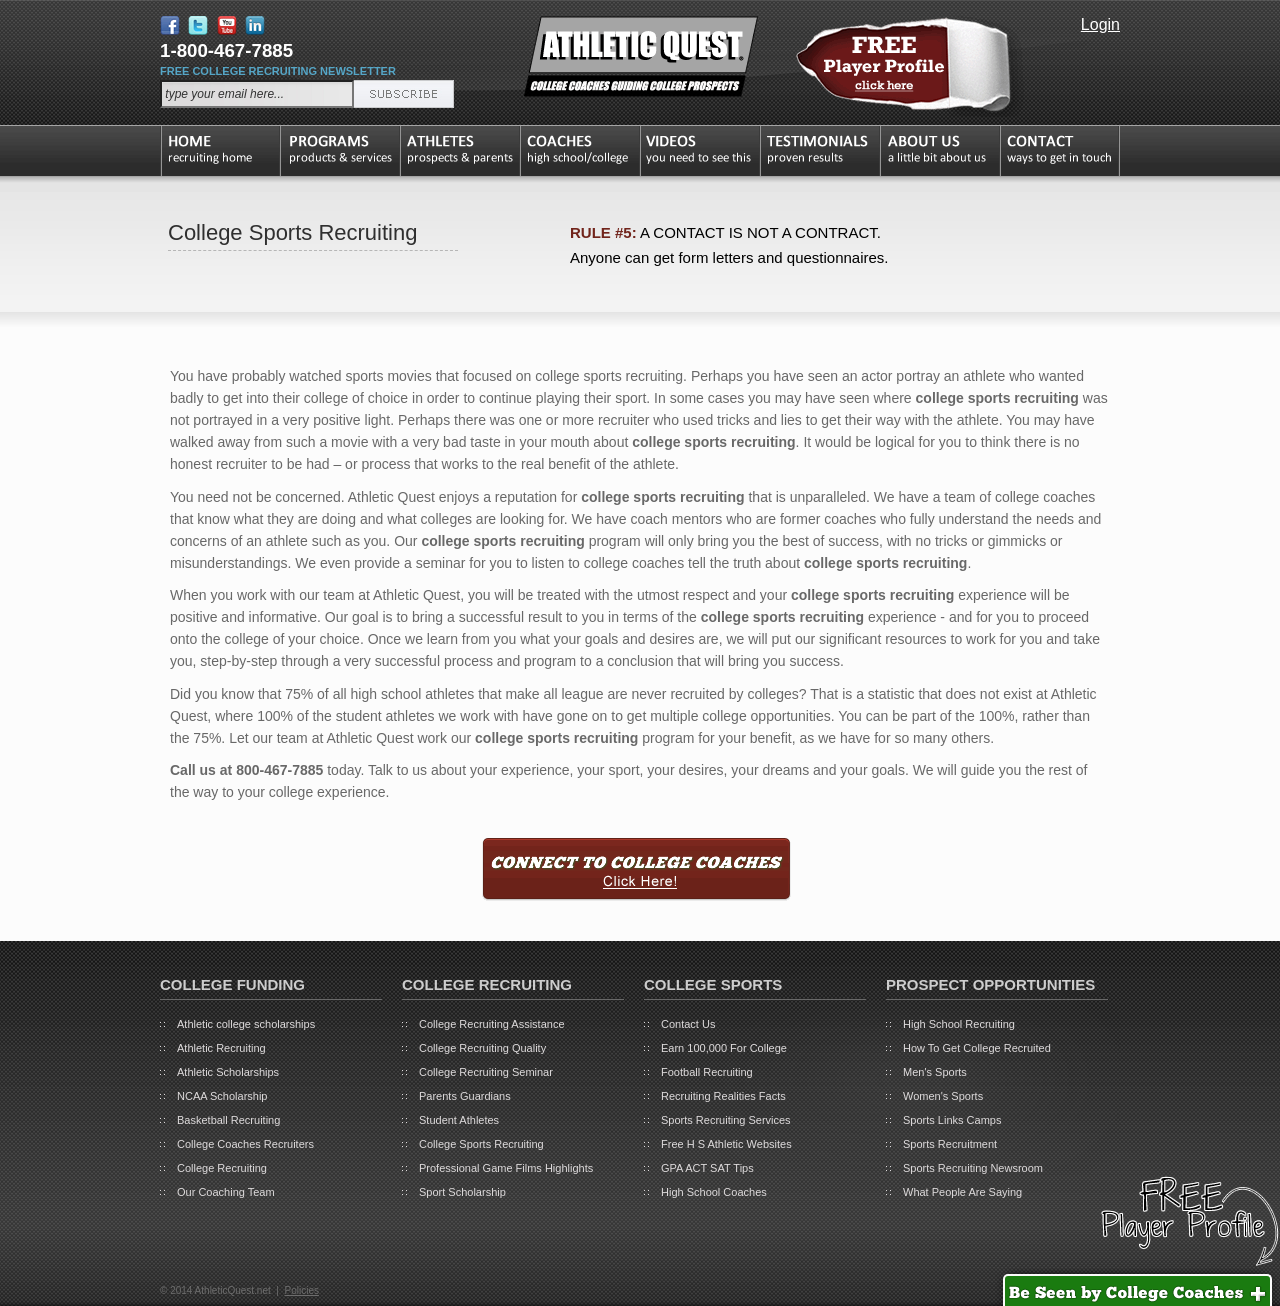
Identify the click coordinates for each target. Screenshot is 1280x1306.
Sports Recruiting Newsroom (973, 1168)
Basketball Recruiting (228, 1120)
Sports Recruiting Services (726, 1120)
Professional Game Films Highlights (506, 1168)
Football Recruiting (707, 1072)
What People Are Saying (962, 1192)
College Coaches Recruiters (245, 1144)
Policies (301, 1290)
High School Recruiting (959, 1024)
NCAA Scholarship (222, 1096)
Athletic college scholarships (246, 1024)
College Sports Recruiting (481, 1144)
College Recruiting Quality (482, 1048)
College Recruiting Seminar (486, 1072)
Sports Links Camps (952, 1120)
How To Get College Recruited (977, 1048)
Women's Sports (943, 1096)
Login (1100, 24)
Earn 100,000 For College (724, 1048)
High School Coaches (714, 1192)
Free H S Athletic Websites (726, 1144)
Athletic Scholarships (228, 1072)
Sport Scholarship (462, 1192)
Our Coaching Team (226, 1192)
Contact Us (688, 1024)
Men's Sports (935, 1072)
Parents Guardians (465, 1096)
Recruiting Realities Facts (723, 1096)
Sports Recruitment (950, 1144)
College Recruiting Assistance (492, 1024)
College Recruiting (222, 1168)
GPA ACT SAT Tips (707, 1168)
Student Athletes (459, 1120)
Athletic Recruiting (221, 1048)
